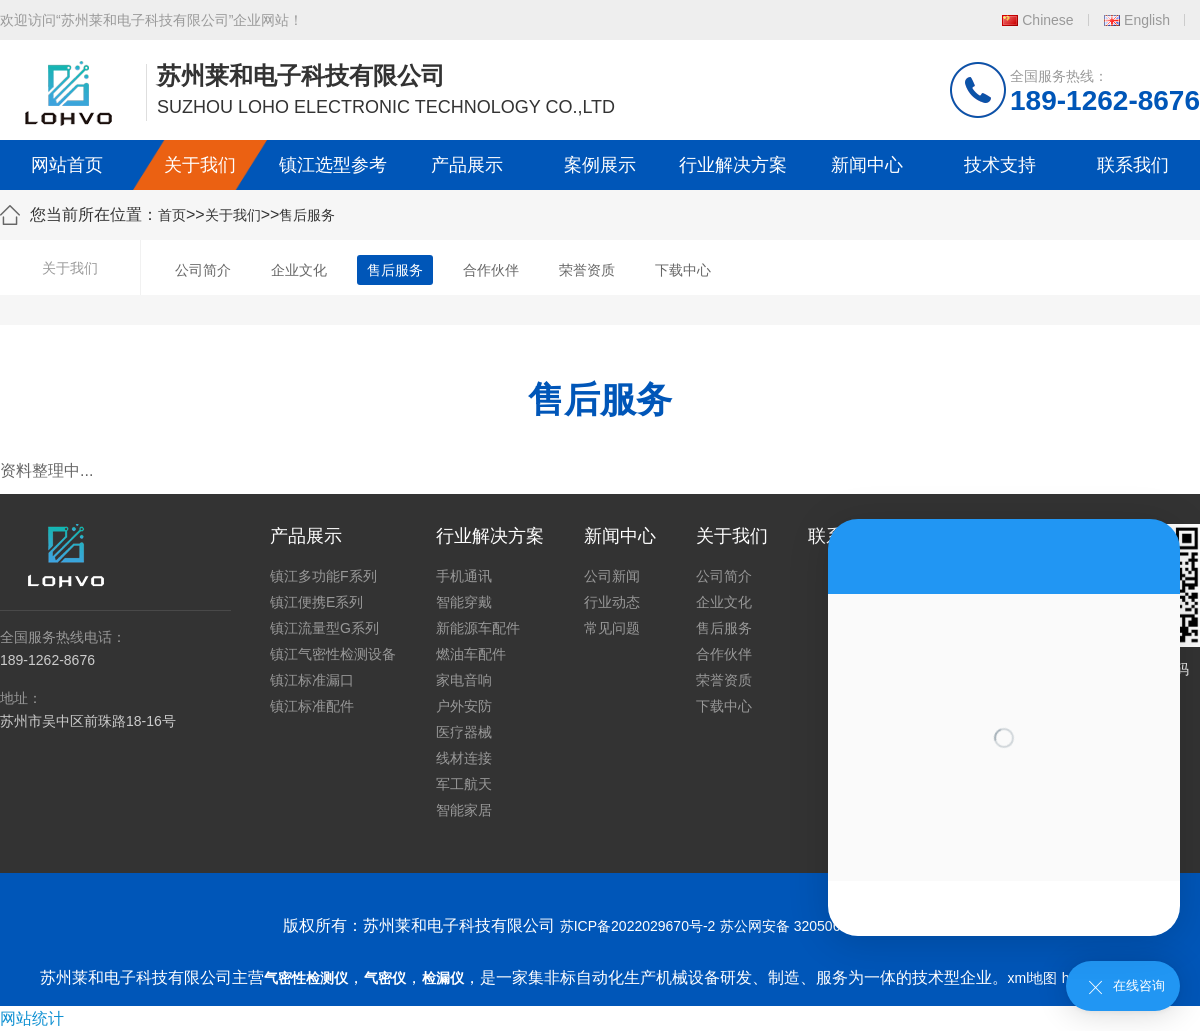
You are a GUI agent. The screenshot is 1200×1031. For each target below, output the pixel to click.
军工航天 (464, 784)
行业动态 (612, 602)
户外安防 (464, 706)
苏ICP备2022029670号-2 (638, 926)
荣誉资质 (587, 270)
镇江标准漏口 (312, 680)
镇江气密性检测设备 (333, 654)
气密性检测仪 (306, 978)
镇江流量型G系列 (324, 628)
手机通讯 (464, 576)
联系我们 (1133, 165)
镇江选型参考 (333, 165)
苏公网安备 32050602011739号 (818, 926)
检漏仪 (443, 978)
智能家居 (464, 810)
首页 (172, 215)
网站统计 (32, 1018)
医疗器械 (464, 732)
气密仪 (385, 978)
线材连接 (464, 758)
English (1147, 20)
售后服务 (307, 215)
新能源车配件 (478, 628)
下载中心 (683, 270)
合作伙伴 (491, 270)
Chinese (1047, 20)
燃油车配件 (471, 654)
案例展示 (600, 165)
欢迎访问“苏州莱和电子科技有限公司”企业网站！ (151, 20)
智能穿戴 (464, 602)
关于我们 (200, 165)
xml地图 (1033, 978)
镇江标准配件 (312, 706)
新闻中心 (867, 165)
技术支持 (1000, 165)
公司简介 (203, 270)
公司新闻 (612, 576)
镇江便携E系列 (316, 602)
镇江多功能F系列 (323, 576)
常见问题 (612, 628)
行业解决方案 (733, 165)
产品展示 (467, 165)
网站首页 (67, 165)
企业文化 (299, 270)
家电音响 (464, 680)
